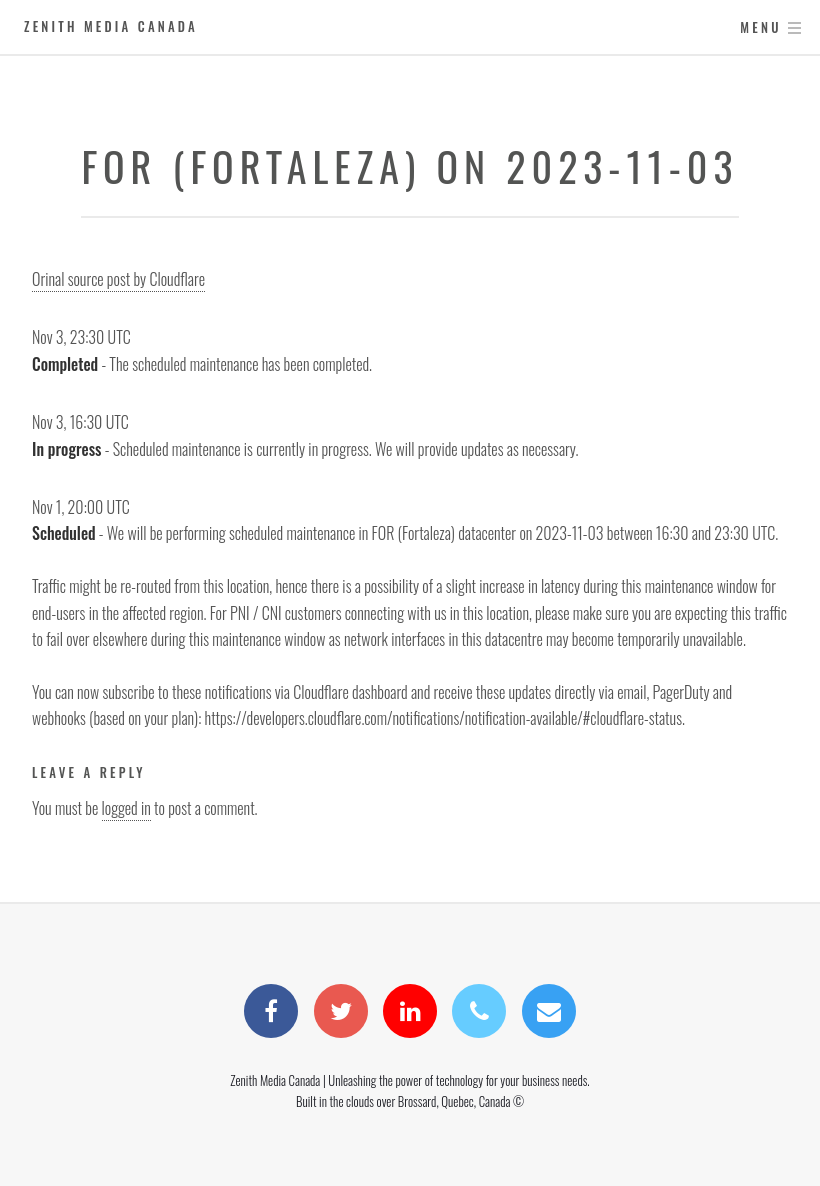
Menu (760, 27)
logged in (126, 808)
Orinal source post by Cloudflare (118, 279)
